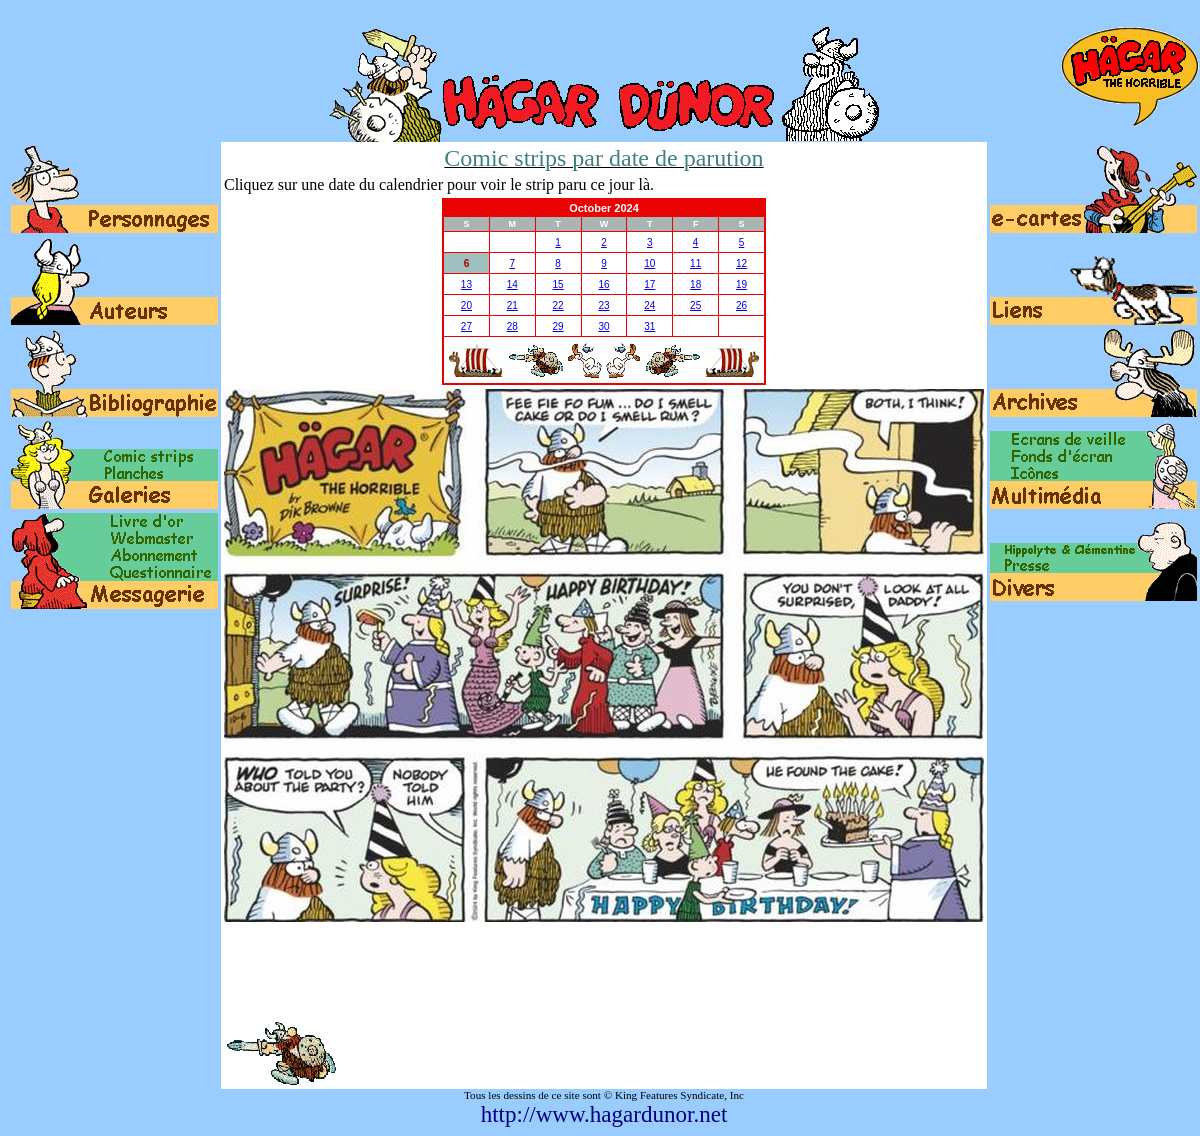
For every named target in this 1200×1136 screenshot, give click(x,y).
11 (695, 263)
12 (741, 263)
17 (649, 284)
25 (695, 305)
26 (741, 305)
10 (649, 263)
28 (512, 326)
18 (695, 284)
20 (466, 305)
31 (649, 326)
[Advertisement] (604, 971)
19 (741, 284)
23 (603, 305)
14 (512, 284)
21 (512, 305)
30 (603, 326)
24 (649, 305)
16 (603, 284)
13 (466, 284)
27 (466, 326)
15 (558, 284)
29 (558, 326)
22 (558, 305)
